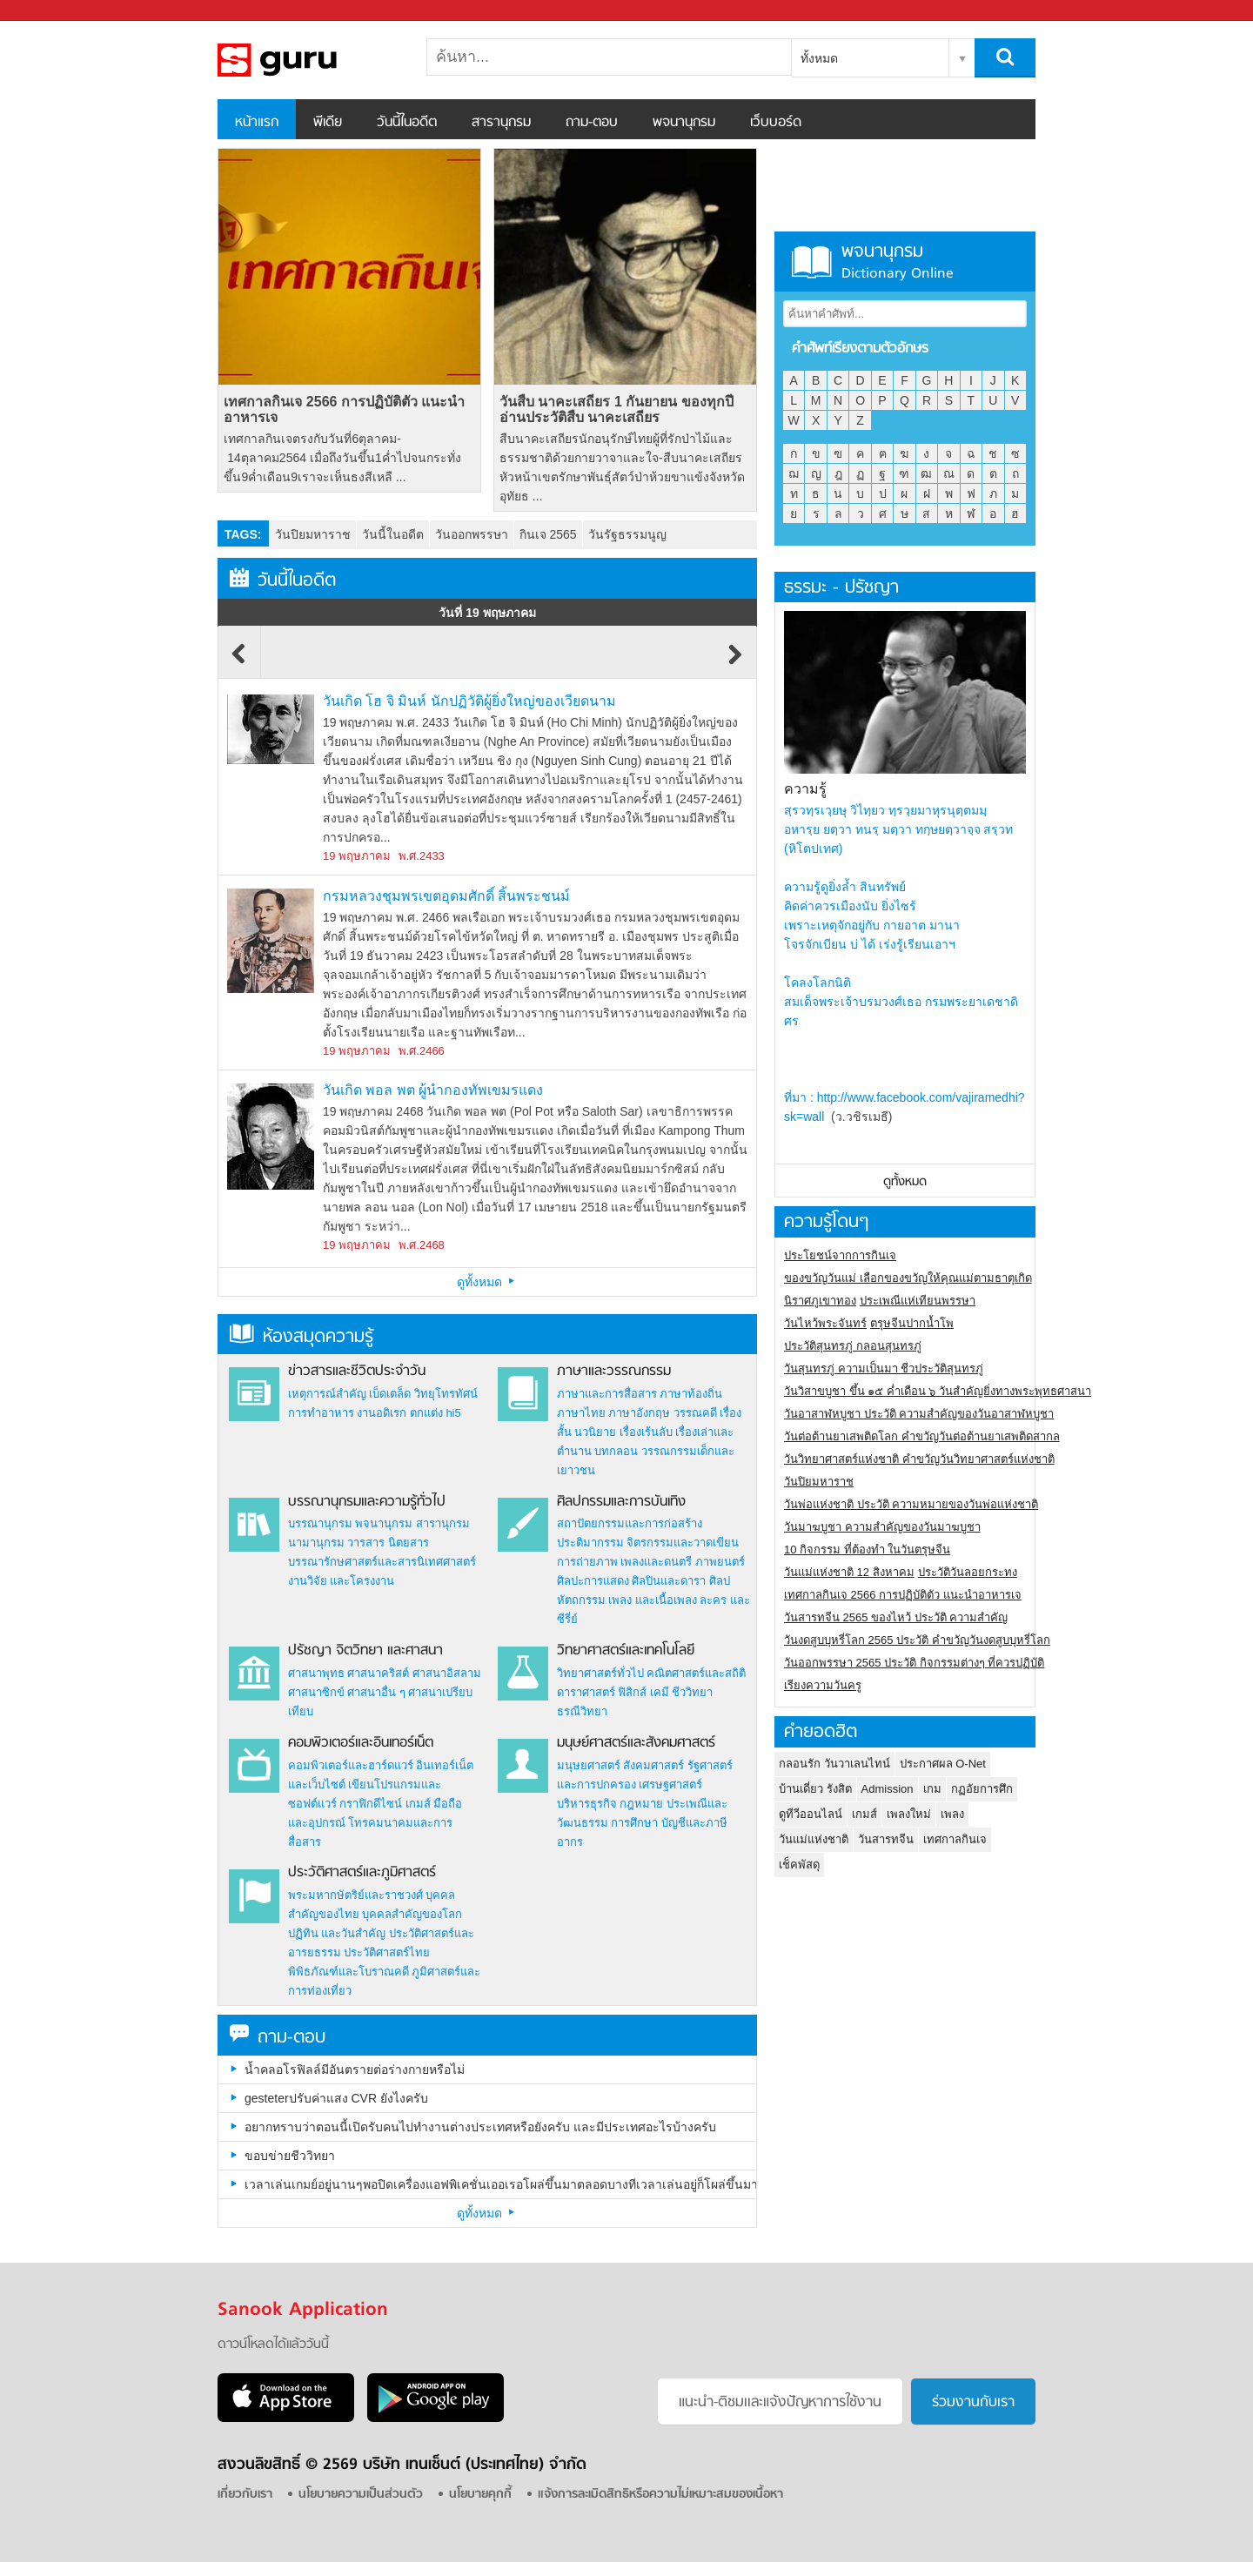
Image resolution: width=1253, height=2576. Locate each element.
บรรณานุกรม (320, 1523)
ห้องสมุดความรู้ (301, 1337)
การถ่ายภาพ (587, 1561)
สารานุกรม (501, 122)
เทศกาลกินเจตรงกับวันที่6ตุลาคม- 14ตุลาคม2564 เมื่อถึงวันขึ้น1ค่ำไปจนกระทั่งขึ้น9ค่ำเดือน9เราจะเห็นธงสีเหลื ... (342, 458)
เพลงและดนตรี (656, 1561)
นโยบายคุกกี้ (480, 2495)
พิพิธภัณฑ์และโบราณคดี (348, 1971)
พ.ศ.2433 (422, 855)
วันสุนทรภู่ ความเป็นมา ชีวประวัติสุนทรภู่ (883, 1368)
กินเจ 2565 (548, 534)
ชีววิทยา (692, 1692)
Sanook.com (52, 11)
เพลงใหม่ (909, 1814)
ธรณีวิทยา (582, 1711)
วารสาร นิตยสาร (388, 1542)
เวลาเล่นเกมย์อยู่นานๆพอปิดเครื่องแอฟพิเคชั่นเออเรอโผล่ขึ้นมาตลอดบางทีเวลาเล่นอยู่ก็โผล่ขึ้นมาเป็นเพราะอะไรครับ (500, 2184)
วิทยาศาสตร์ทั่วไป (600, 1673)
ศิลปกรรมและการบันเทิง (621, 1502)
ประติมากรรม (590, 1542)
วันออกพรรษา (471, 534)
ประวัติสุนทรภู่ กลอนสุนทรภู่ (852, 1345)
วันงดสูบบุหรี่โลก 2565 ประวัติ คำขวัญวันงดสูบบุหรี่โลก (917, 1640)
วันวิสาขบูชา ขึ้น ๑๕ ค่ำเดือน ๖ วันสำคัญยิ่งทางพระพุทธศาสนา (937, 1391)
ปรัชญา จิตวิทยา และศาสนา (365, 1651)
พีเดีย (327, 122)
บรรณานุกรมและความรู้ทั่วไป (367, 1502)
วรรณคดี (695, 1412)
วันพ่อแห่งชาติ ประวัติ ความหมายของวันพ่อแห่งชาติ (911, 1504)
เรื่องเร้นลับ (646, 1432)
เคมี (659, 1692)
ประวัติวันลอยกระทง (967, 1572)
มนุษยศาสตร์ (588, 1765)
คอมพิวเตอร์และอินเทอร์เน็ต (360, 1743)
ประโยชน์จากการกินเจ (840, 1255)
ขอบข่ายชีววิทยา (290, 2156)
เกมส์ (418, 1803)
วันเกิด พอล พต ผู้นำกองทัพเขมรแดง (433, 1090)
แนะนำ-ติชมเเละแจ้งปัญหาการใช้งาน (780, 2403)
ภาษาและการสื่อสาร (607, 1393)
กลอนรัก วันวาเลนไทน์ (834, 1763)
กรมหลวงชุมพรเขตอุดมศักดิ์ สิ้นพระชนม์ (446, 896)
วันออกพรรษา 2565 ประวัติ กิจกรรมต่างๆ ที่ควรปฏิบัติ (914, 1662)
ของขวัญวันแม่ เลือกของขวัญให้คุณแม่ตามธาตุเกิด (908, 1278)
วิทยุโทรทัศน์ (446, 1393)
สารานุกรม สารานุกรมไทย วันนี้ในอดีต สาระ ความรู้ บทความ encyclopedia (309, 60)
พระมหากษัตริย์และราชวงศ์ (355, 1895)
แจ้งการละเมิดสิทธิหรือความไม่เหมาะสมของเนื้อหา (660, 2495)
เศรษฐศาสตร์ (670, 1784)
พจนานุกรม (684, 122)
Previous (239, 662)
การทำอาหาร (321, 1412)
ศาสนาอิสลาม (446, 1673)
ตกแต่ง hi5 (435, 1412)
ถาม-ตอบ (592, 122)
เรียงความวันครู (822, 1685)
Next (735, 662)
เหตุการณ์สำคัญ (327, 1393)
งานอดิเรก (381, 1412)
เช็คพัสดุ (799, 1864)
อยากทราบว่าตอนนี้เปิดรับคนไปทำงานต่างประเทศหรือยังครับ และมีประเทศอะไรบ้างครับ (480, 2127)
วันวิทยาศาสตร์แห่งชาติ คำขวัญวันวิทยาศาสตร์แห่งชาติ (919, 1459)
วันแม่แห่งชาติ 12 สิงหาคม (849, 1572)
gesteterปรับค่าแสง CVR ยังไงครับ (336, 2098)
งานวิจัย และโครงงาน (341, 1580)
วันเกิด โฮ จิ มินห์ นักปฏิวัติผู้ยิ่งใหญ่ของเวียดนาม (469, 701)
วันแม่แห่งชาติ (813, 1839)
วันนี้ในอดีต (407, 122)
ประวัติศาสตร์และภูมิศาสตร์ (362, 1873)
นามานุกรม (316, 1542)
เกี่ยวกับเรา (245, 2495)
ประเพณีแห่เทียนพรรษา (917, 1300)
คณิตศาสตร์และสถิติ (696, 1673)
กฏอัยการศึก (982, 1788)
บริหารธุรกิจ (587, 1803)
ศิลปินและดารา (669, 1580)
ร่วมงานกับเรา (973, 2403)
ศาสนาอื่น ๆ (376, 1692)
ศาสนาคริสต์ (378, 1673)
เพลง (952, 1814)
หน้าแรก (256, 122)
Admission (887, 1788)
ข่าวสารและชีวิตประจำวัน (356, 1371)
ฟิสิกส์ (632, 1692)
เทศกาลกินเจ (955, 1839)
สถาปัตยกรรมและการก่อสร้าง (629, 1523)
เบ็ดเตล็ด (390, 1393)
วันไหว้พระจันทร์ (825, 1323)
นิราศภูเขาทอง (820, 1300)
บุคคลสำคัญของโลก (412, 1914)
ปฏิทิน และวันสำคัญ (337, 1933)
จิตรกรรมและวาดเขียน (682, 1542)
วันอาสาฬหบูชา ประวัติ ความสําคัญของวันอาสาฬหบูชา (919, 1413)
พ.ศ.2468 (422, 1244)
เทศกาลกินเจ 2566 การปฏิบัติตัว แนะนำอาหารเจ (344, 409)
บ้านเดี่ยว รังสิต (815, 1788)
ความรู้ (805, 789)
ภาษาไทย (581, 1412)
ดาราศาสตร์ (586, 1692)
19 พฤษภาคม (357, 855)
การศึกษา (634, 1822)
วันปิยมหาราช (313, 534)
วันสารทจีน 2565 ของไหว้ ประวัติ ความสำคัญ (896, 1617)
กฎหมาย (641, 1803)
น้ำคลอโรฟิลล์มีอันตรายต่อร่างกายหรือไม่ (355, 2069)
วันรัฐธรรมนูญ (627, 534)
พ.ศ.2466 (422, 1050)
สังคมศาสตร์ (653, 1765)
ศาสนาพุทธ (316, 1673)
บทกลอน (616, 1451)
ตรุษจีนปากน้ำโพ (912, 1323)
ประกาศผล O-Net (943, 1763)
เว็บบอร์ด (775, 122)
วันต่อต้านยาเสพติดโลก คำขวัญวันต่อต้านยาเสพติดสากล (922, 1436)
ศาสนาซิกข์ (316, 1692)
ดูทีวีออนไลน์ (810, 1814)
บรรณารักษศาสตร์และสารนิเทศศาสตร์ (382, 1561)
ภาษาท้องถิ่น (691, 1393)
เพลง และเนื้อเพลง (652, 1600)
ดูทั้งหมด (487, 1282)
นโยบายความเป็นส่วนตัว (360, 2495)
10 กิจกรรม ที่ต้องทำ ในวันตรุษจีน (867, 1549)
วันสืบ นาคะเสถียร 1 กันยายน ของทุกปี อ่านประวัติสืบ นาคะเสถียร (616, 409)
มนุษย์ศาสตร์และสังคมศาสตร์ (636, 1743)
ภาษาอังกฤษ (639, 1412)
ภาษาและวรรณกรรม (614, 1371)
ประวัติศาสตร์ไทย (387, 1952)
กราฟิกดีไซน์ (370, 1803)
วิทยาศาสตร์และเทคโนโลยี (625, 1651)
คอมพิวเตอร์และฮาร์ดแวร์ (350, 1765)
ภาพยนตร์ (720, 1561)
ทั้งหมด (819, 58)
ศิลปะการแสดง (593, 1580)
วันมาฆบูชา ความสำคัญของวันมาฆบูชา (882, 1526)
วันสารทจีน (886, 1839)
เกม (932, 1788)
